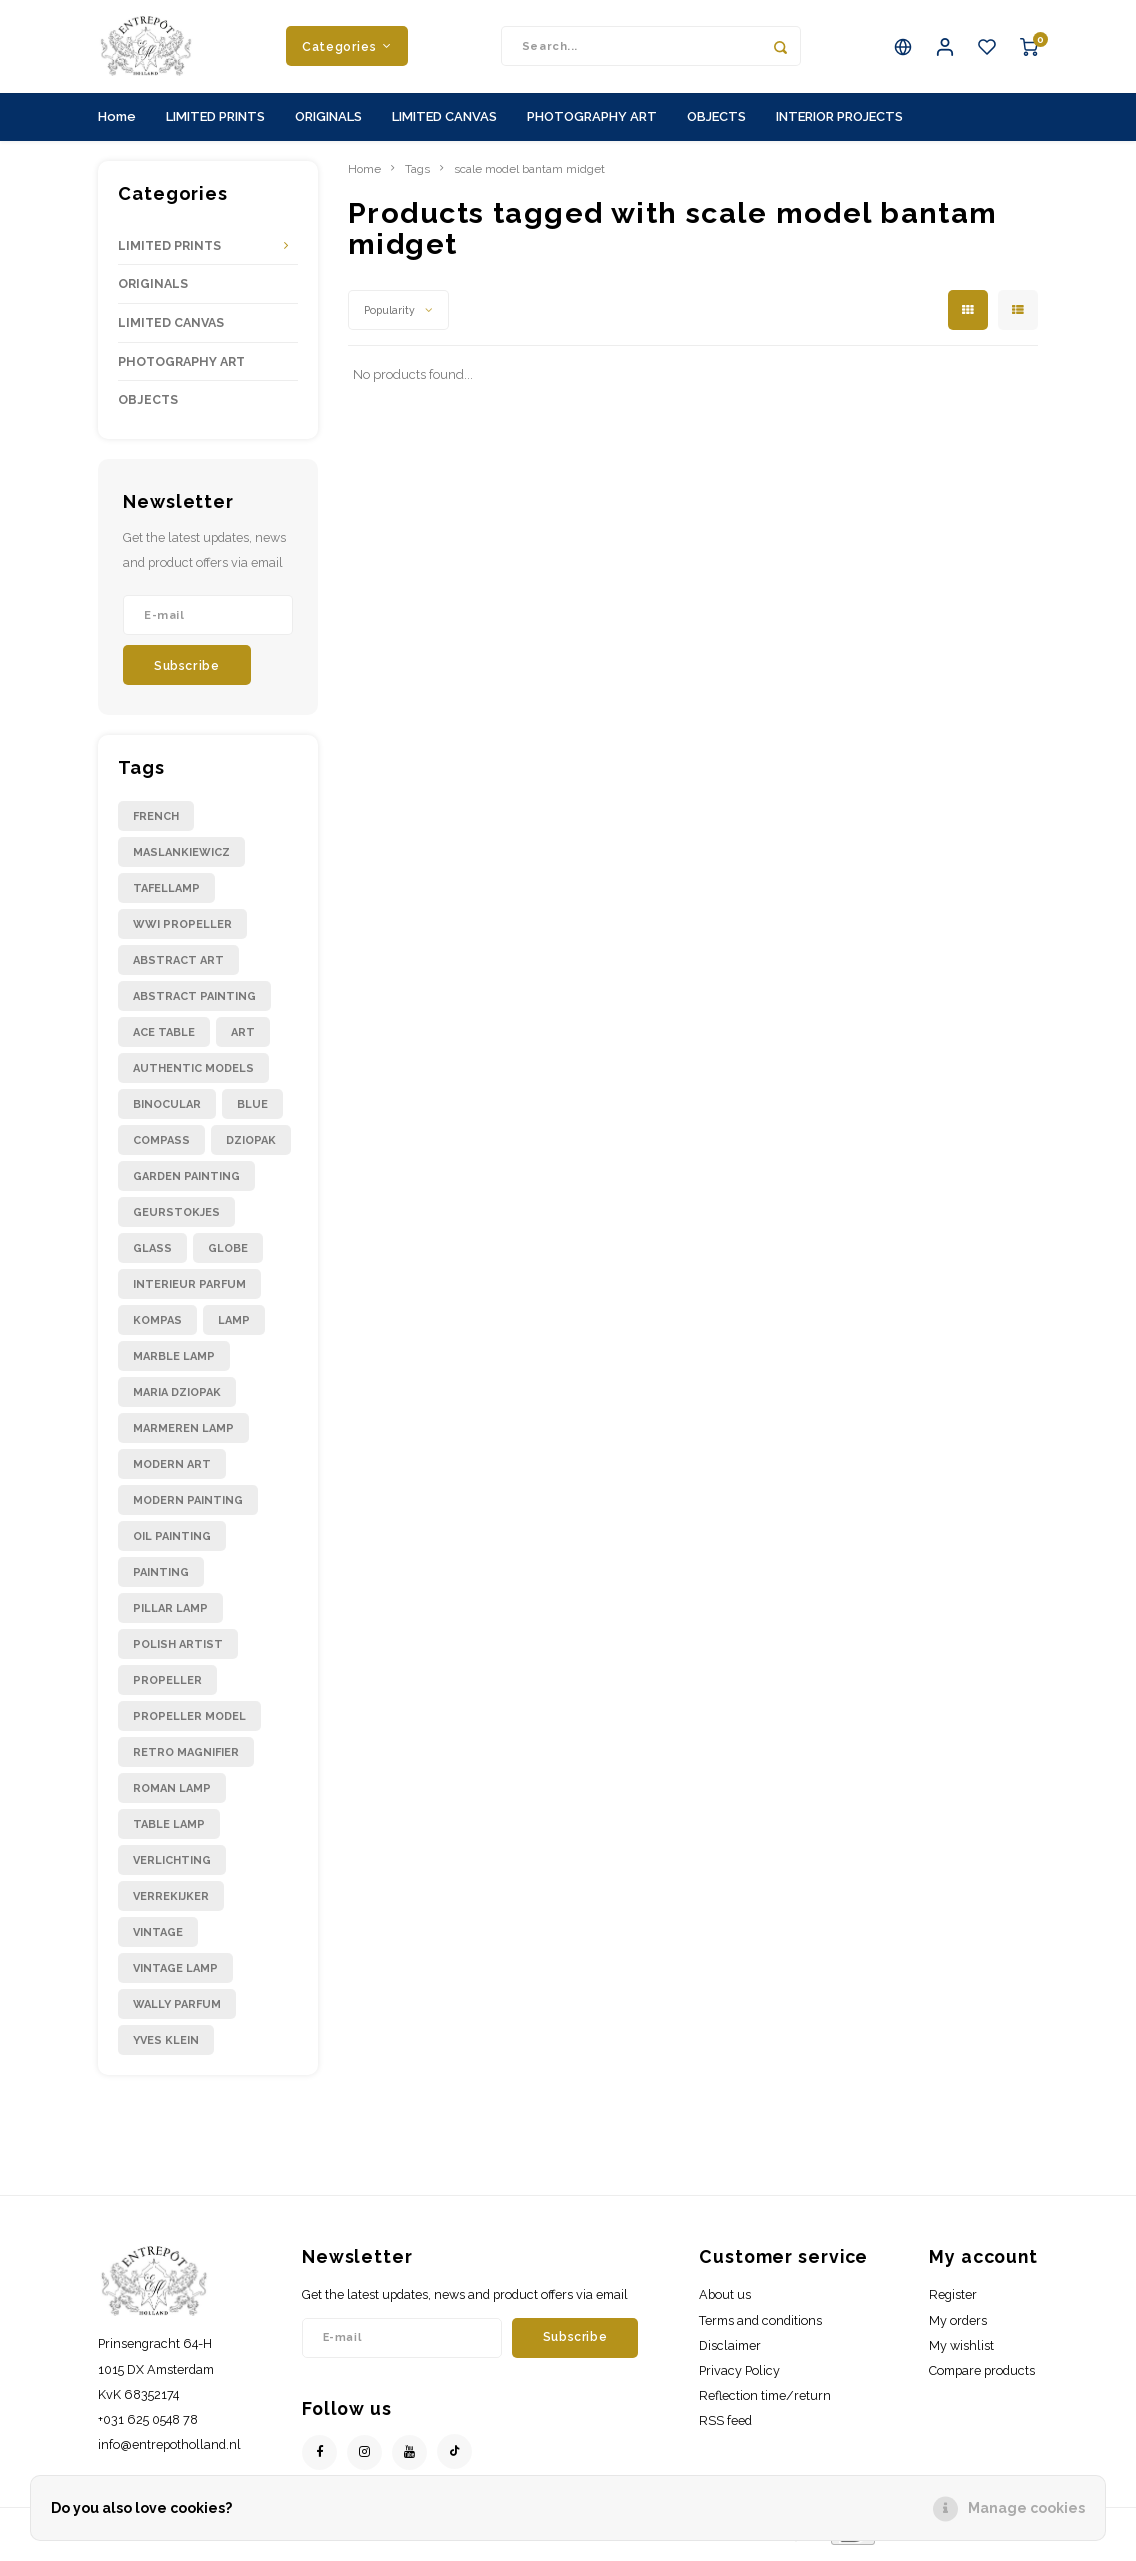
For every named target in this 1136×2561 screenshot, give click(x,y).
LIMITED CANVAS (444, 123)
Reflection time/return (765, 2402)
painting (161, 1579)
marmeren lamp (183, 1435)
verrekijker (171, 1903)
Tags (417, 176)
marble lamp (174, 1363)
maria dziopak (177, 1399)
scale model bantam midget (529, 176)
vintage (158, 1939)
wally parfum (177, 2011)
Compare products (982, 2377)
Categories (347, 49)
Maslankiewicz (181, 859)
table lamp (169, 1831)
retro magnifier (186, 1759)
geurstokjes (176, 1219)
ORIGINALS (328, 123)
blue (252, 1111)
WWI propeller (182, 931)
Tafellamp (166, 895)
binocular (167, 1111)
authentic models (193, 1075)
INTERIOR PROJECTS (839, 123)
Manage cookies (1026, 2508)
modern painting (188, 1507)
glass (152, 1255)
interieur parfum (189, 1291)
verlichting (172, 1867)
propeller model (189, 1723)
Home (117, 123)
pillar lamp (170, 1615)
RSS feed (725, 2428)
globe (228, 1255)
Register (953, 2302)
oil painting (172, 1543)
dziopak (251, 1147)
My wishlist (961, 2352)
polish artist (178, 1651)
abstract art (178, 967)
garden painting (186, 1183)
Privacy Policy (739, 2377)
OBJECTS (716, 123)
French (156, 823)
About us (725, 2302)
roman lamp (172, 1795)
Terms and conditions (760, 2327)
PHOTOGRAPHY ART (592, 123)
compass (161, 1147)
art (243, 1039)
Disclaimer (730, 2352)
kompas (157, 1327)
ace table (164, 1039)
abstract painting (194, 1003)
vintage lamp (175, 1975)
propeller (167, 1687)
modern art (172, 1471)
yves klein (166, 2047)
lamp (234, 1327)
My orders (958, 2327)
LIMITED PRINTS (215, 123)
